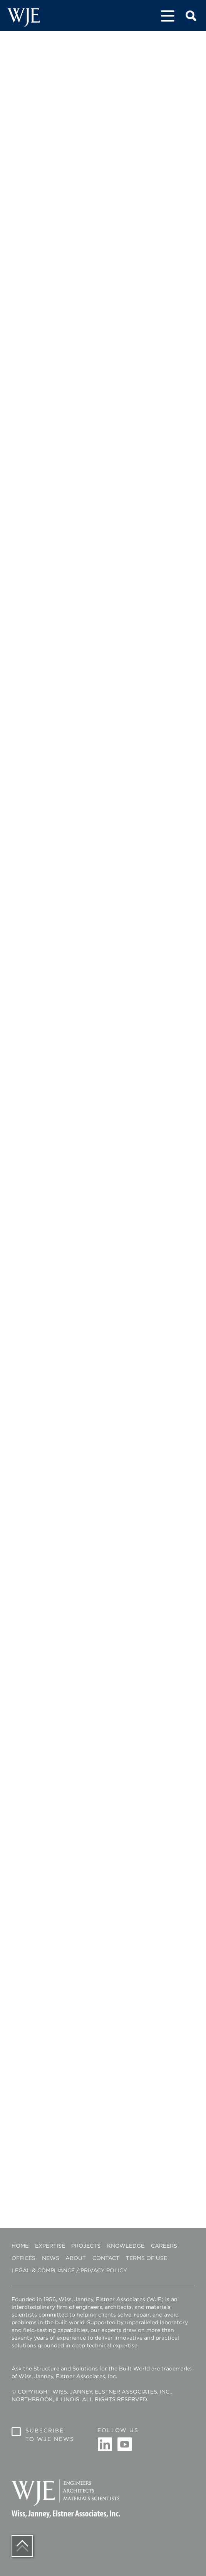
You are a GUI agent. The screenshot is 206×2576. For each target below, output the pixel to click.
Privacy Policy (103, 2270)
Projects (85, 2246)
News (50, 2258)
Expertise (50, 2246)
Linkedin (105, 2444)
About (75, 2258)
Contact (105, 2258)
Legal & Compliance (43, 2270)
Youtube (124, 2444)
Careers (164, 2246)
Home (20, 2246)
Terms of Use (146, 2258)
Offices (23, 2258)
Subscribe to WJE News (49, 2434)
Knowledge (125, 2246)
